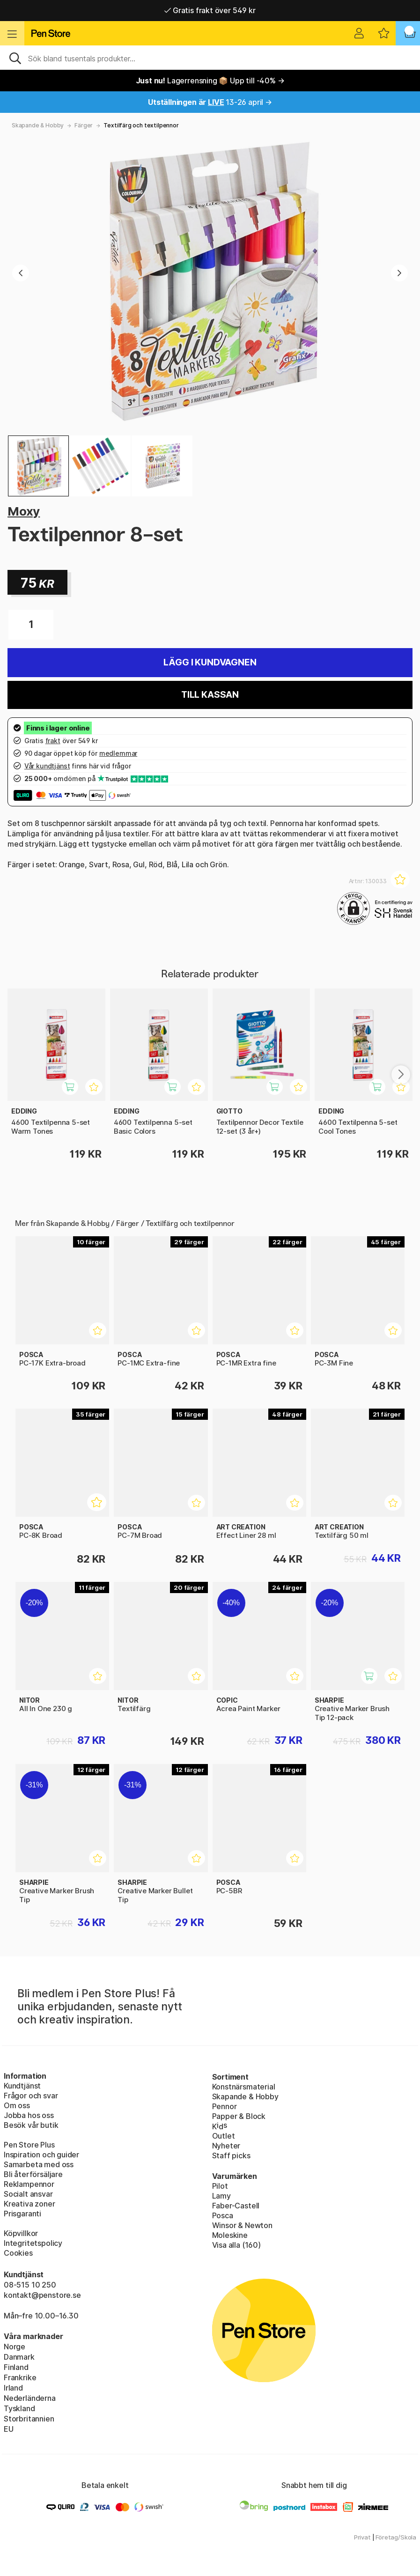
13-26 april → (210, 102)
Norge (14, 2346)
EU (9, 2429)
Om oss (17, 2105)
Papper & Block (239, 2116)
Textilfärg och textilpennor (140, 125)
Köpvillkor (21, 2233)
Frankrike (20, 2377)
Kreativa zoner (29, 2203)
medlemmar (118, 753)
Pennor (224, 2106)
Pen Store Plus (29, 2144)
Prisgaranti (22, 2213)
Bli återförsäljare (33, 2174)
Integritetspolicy (33, 2243)
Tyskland (19, 2408)
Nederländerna (30, 2398)
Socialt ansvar (28, 2194)
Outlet (223, 2136)
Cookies (18, 2253)
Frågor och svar (31, 2095)
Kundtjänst (22, 2085)
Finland (16, 2367)
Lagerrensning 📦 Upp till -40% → (210, 80)
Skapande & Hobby (38, 125)
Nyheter (226, 2145)
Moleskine (230, 2235)
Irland (13, 2387)
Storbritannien (29, 2418)
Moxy (23, 511)
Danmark (19, 2357)
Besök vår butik (31, 2125)
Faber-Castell (236, 2205)
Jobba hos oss (29, 2115)
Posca (222, 2215)
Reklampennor (29, 2184)
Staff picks (231, 2155)
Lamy (221, 2195)
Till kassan (210, 694)
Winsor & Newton (242, 2225)
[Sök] (210, 57)
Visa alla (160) (236, 2245)
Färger (83, 125)
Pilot (220, 2186)
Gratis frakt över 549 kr (209, 10)
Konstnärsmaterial (243, 2086)
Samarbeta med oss (39, 2164)
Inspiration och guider (41, 2154)
